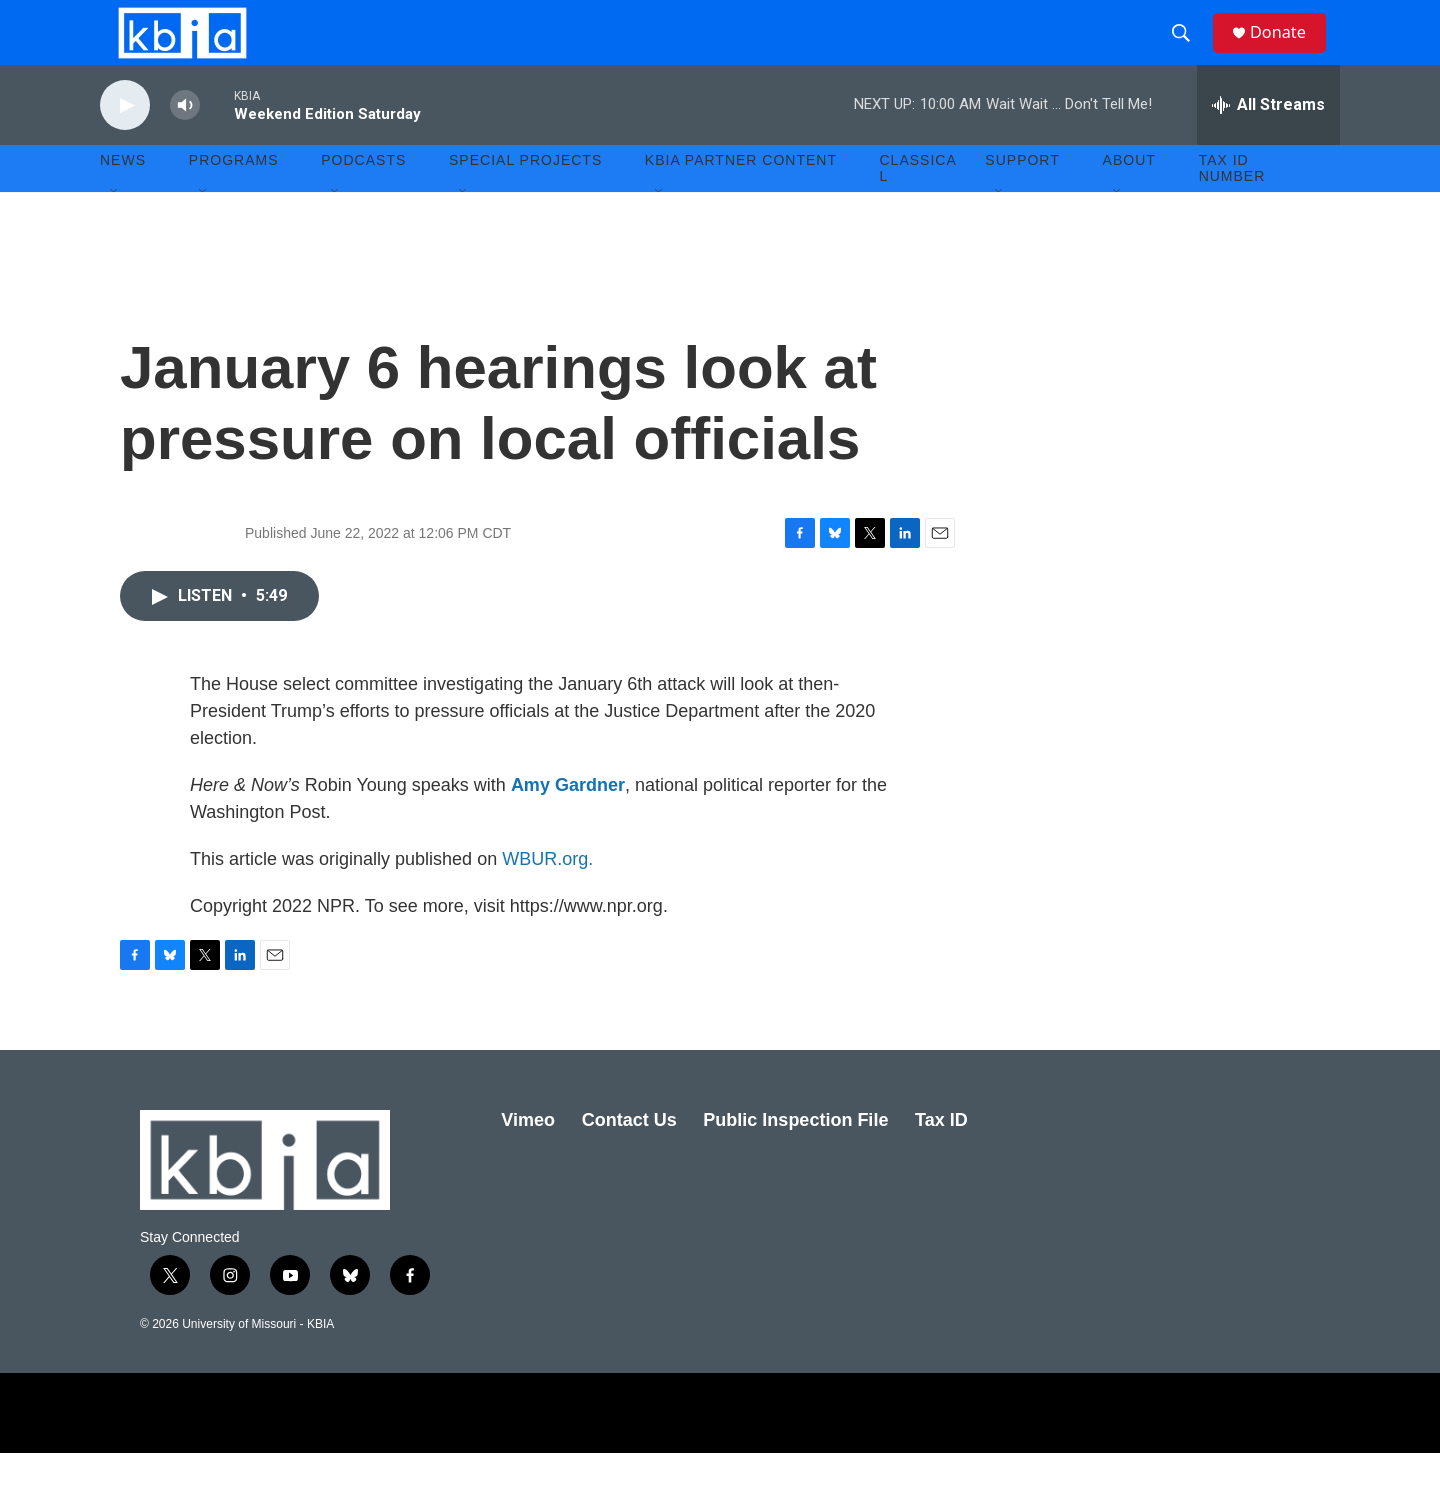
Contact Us (629, 1160)
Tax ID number (1232, 208)
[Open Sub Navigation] (115, 232)
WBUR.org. (547, 899)
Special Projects (525, 200)
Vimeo (528, 1160)
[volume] (185, 145)
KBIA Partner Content (741, 200)
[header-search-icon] (1189, 53)
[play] (125, 145)
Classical (918, 208)
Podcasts (363, 200)
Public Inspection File (795, 1160)
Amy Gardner (568, 825)
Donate (1289, 52)
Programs (234, 200)
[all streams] (1268, 145)
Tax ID (941, 1160)
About (1129, 200)
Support (1022, 200)
